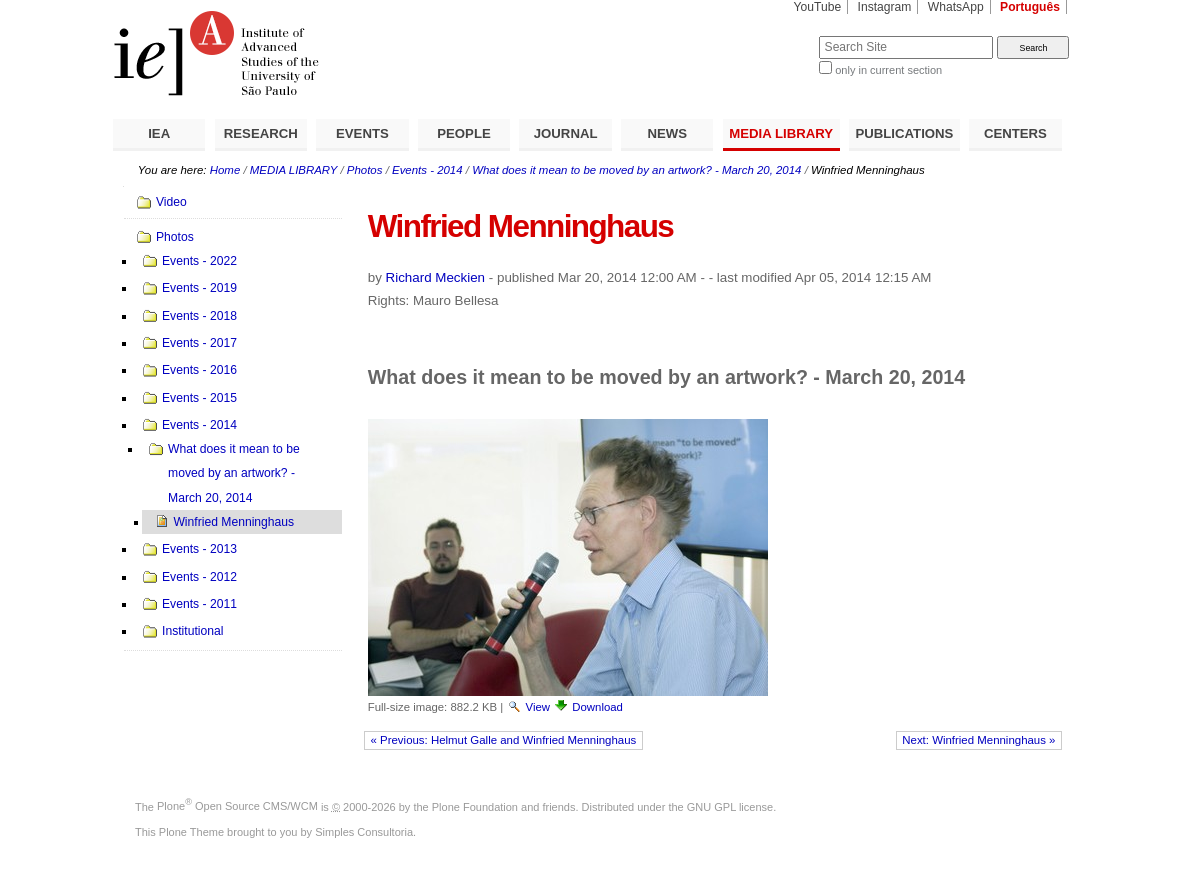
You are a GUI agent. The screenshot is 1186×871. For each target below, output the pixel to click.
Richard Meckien (436, 277)
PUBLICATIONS (904, 133)
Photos (365, 170)
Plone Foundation (475, 806)
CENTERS (1015, 133)
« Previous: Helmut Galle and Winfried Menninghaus (504, 740)
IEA (159, 133)
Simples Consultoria (364, 832)
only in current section (888, 70)
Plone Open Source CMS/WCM (237, 806)
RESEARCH (261, 133)
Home (225, 170)
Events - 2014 (427, 170)
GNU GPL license (730, 806)
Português (1030, 7)
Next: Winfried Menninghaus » (978, 740)
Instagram (885, 7)
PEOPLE (464, 133)
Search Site (770, 35)
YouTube (818, 7)
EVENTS (362, 133)
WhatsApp (956, 7)
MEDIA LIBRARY (781, 133)
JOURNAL (566, 133)
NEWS (667, 133)
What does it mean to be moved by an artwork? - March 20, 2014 (636, 170)
